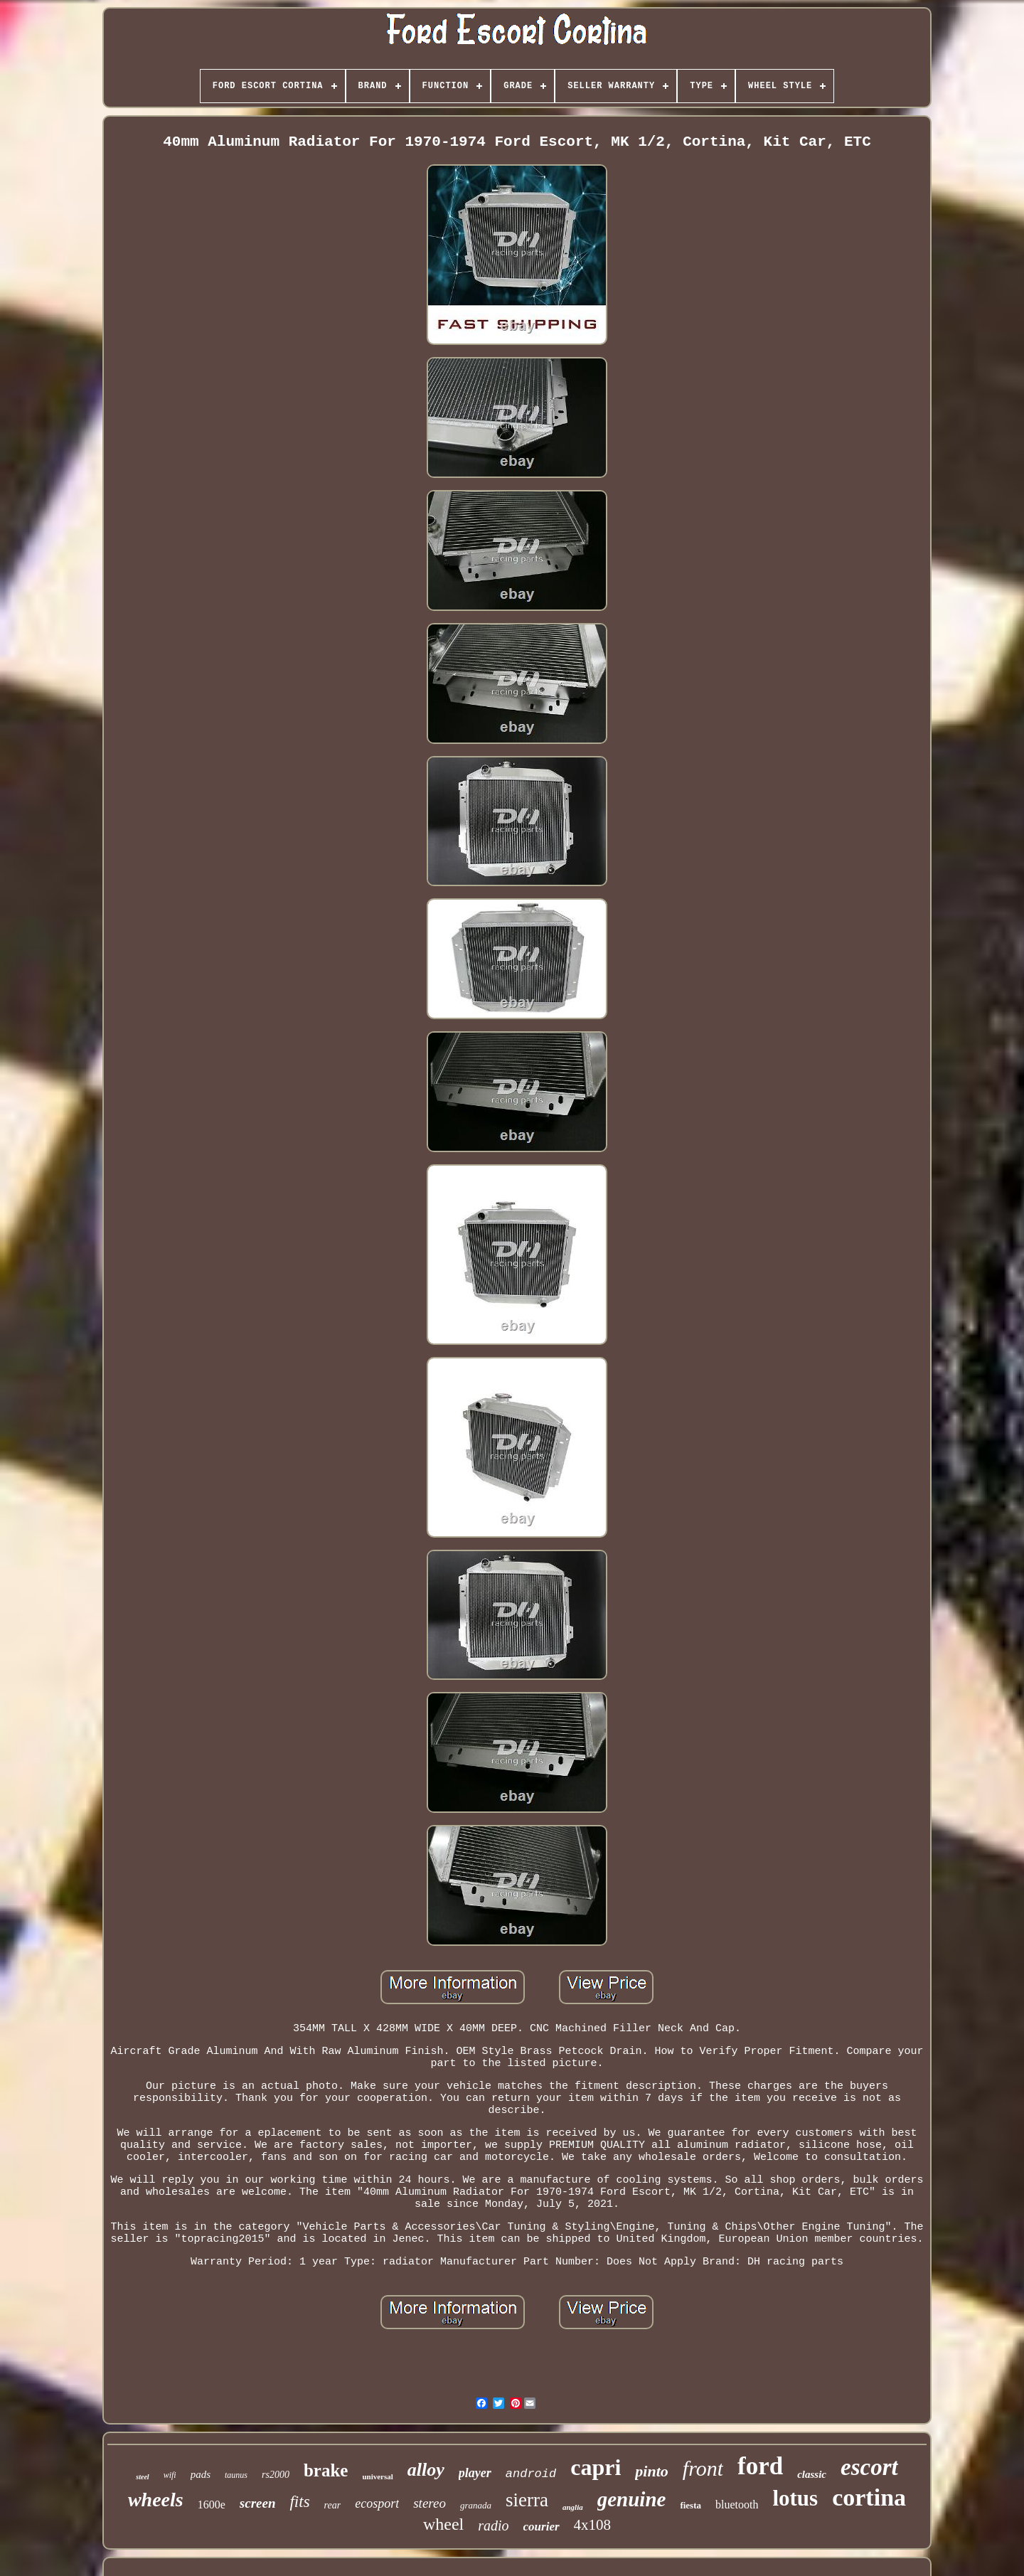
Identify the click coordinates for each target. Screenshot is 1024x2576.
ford (760, 2466)
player (475, 2473)
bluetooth (736, 2504)
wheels (155, 2500)
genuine (631, 2499)
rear (332, 2505)
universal (377, 2476)
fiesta (690, 2505)
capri (595, 2467)
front (703, 2468)
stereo (429, 2503)
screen (258, 2503)
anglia (572, 2507)
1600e (211, 2504)
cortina (869, 2497)
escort (869, 2467)
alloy (425, 2469)
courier (541, 2526)
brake (326, 2470)
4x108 (593, 2524)
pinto (651, 2471)
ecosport (377, 2503)
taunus (236, 2475)
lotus (795, 2498)
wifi (170, 2475)
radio (493, 2525)
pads (200, 2474)
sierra (527, 2500)
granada (475, 2505)
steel (142, 2477)
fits (299, 2502)
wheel (443, 2524)
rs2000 (275, 2474)
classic (811, 2474)
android (531, 2474)
